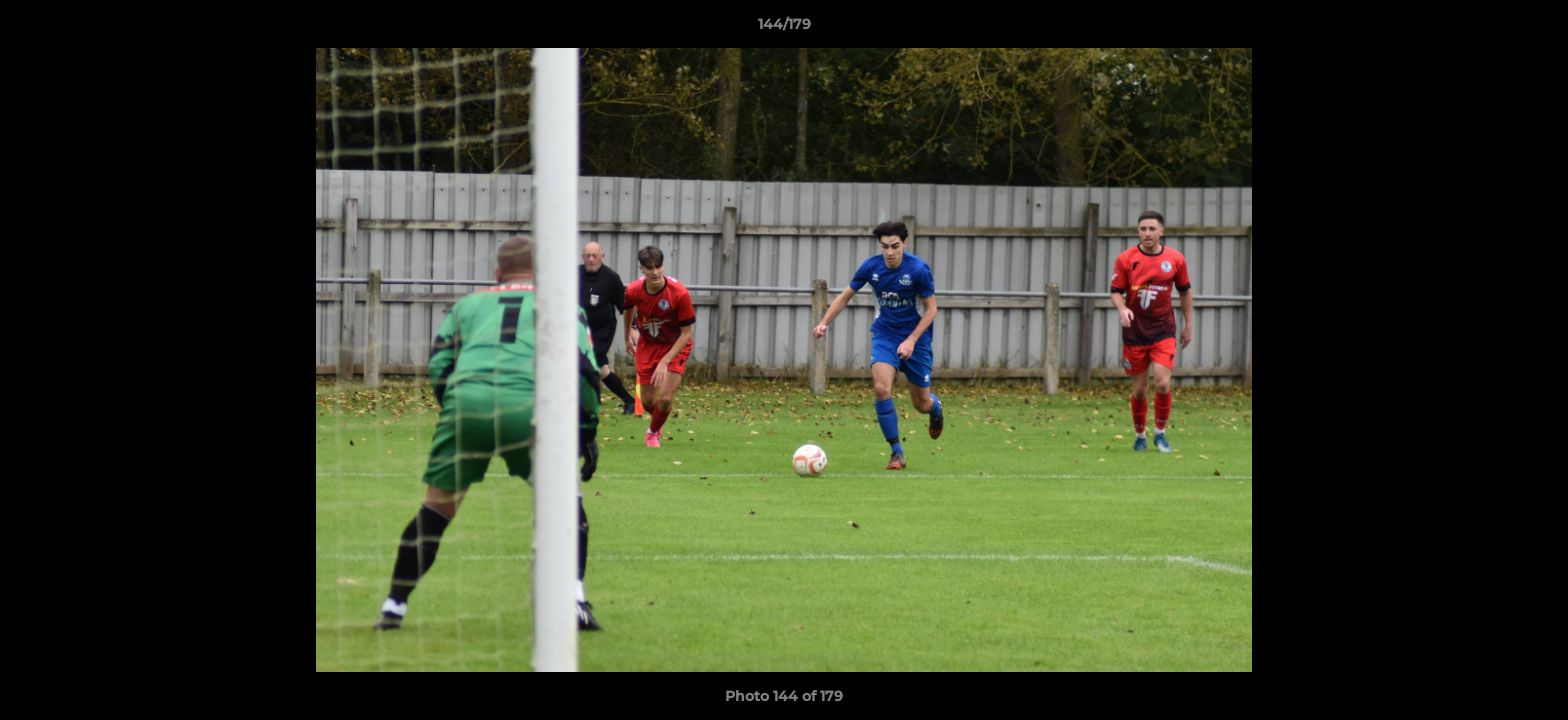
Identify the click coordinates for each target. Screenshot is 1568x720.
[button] (1532, 29)
